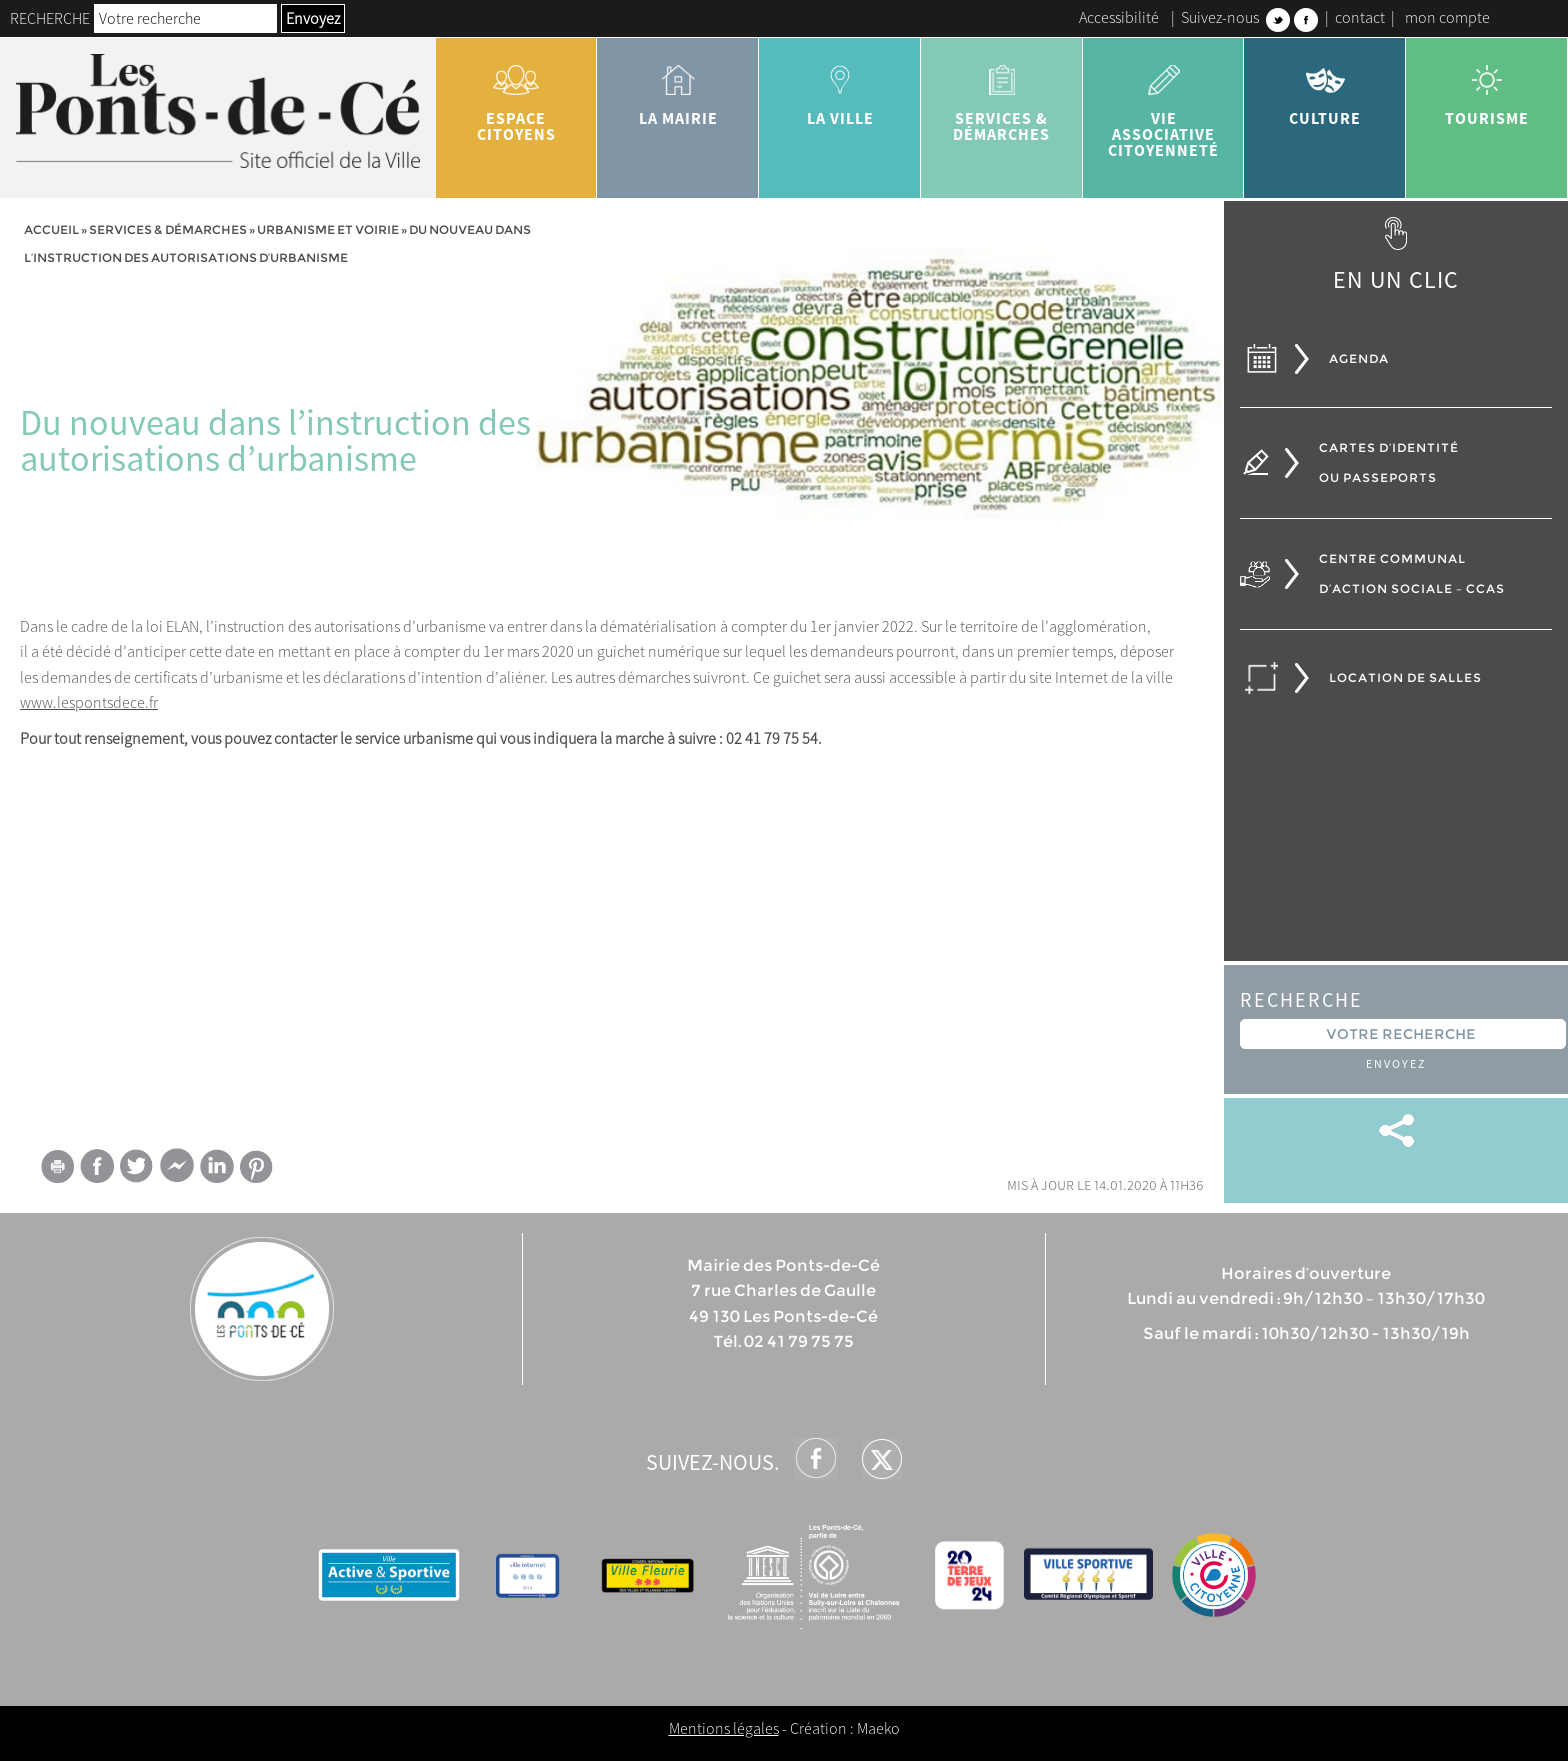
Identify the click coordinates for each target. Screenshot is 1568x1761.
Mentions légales (724, 1728)
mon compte (1447, 17)
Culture (1325, 88)
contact (1360, 17)
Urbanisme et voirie (328, 229)
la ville (840, 88)
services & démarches (1002, 96)
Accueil (51, 229)
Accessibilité (1119, 17)
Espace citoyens (517, 96)
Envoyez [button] (313, 18)
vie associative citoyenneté (1164, 104)
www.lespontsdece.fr (89, 702)
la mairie (678, 88)
